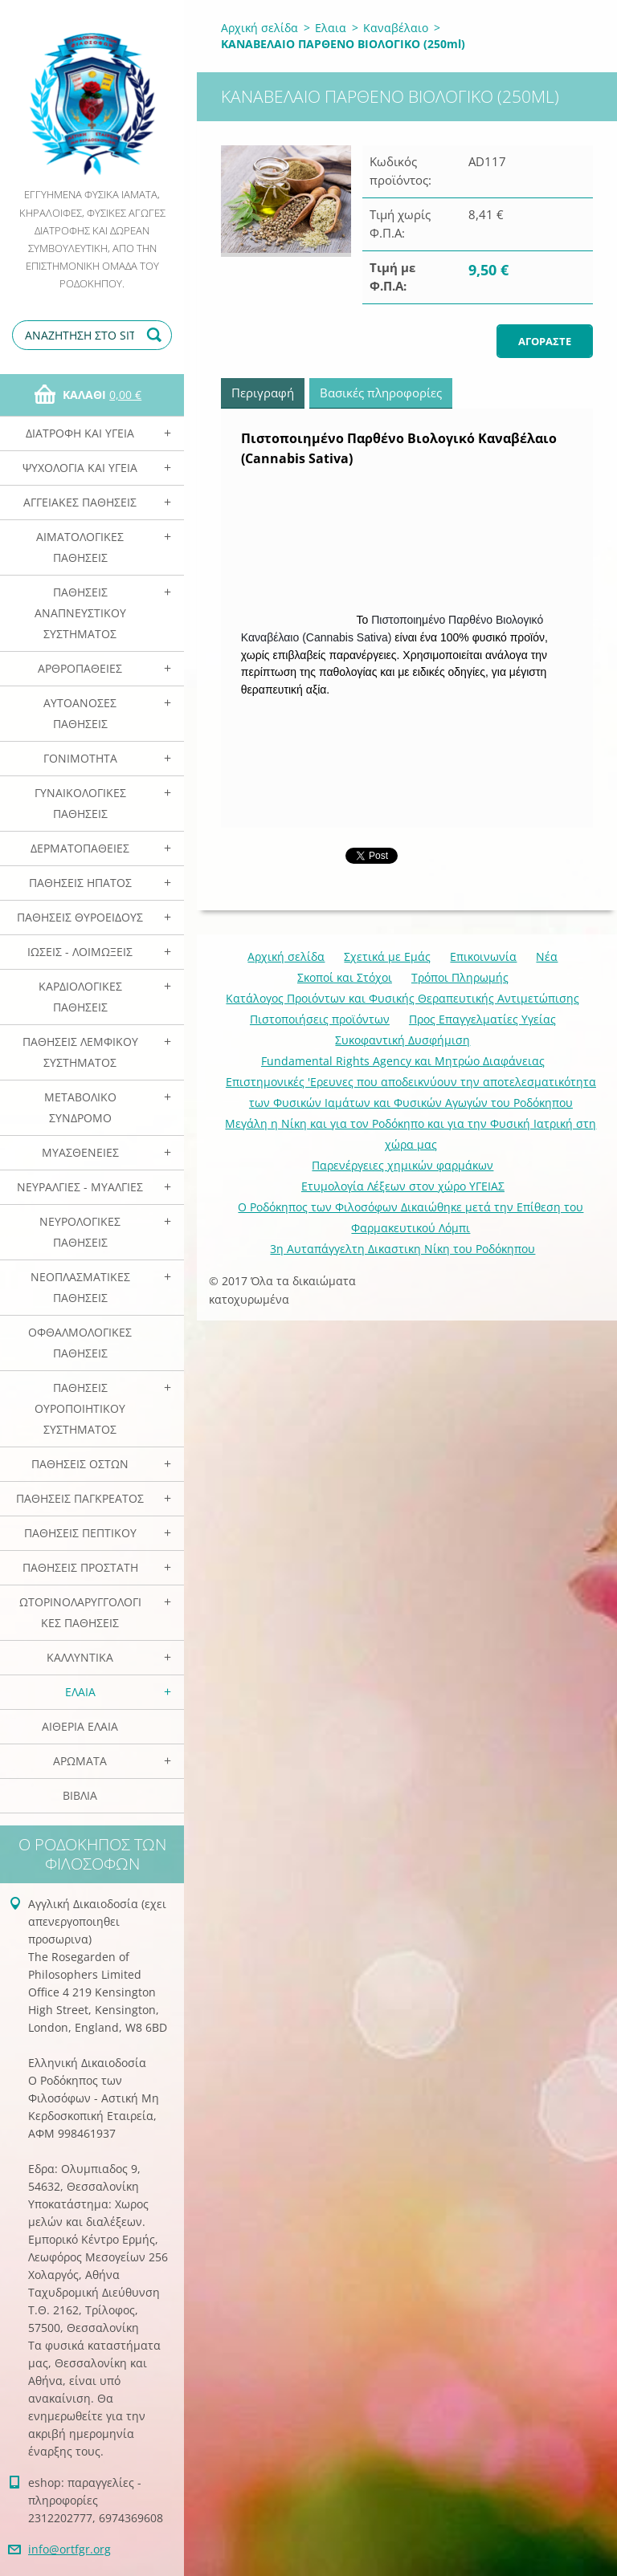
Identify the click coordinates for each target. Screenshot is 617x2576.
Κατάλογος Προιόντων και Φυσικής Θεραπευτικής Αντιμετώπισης (402, 998)
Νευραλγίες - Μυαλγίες (80, 1186)
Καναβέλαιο (395, 27)
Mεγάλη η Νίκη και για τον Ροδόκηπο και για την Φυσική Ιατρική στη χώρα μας (410, 1134)
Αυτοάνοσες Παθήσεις (79, 713)
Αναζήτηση (156, 335)
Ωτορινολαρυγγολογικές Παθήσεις (80, 1612)
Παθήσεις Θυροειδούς (80, 917)
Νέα (547, 956)
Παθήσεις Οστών (80, 1463)
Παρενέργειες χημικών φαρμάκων (402, 1165)
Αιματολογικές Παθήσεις (80, 547)
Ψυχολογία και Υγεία (79, 467)
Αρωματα (80, 1760)
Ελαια (80, 1691)
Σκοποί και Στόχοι (344, 977)
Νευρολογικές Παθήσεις (80, 1232)
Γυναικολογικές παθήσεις (80, 803)
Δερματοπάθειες (80, 848)
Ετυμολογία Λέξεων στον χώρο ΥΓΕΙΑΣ (403, 1186)
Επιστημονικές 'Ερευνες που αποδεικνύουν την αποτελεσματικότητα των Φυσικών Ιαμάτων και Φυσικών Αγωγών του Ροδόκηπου (411, 1092)
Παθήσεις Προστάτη (80, 1567)
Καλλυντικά (80, 1657)
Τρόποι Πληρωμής (460, 977)
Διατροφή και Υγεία (80, 433)
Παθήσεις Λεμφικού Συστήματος (80, 1052)
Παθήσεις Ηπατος (80, 882)
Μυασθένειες (80, 1152)
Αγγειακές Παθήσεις (80, 502)
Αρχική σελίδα (259, 27)
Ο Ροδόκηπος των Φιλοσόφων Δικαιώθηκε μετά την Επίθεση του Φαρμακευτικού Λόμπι (410, 1217)
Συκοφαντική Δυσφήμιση (402, 1040)
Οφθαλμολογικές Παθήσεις (80, 1343)
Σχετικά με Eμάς (387, 956)
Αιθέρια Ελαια (80, 1726)
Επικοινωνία (483, 956)
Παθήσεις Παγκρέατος (80, 1498)
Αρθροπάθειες (80, 668)
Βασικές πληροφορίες (381, 393)
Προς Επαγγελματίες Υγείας (482, 1019)
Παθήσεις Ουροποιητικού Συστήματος (80, 1408)
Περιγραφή (262, 393)
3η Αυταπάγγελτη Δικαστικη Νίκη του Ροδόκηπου (402, 1248)
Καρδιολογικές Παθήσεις (80, 997)
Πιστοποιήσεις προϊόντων (320, 1019)
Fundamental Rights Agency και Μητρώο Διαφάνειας (403, 1060)
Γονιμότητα (80, 758)
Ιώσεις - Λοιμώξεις (80, 951)
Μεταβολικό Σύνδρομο (80, 1107)
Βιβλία (80, 1795)
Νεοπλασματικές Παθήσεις (80, 1287)
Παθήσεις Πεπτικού (80, 1532)
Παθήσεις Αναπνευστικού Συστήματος (80, 612)
